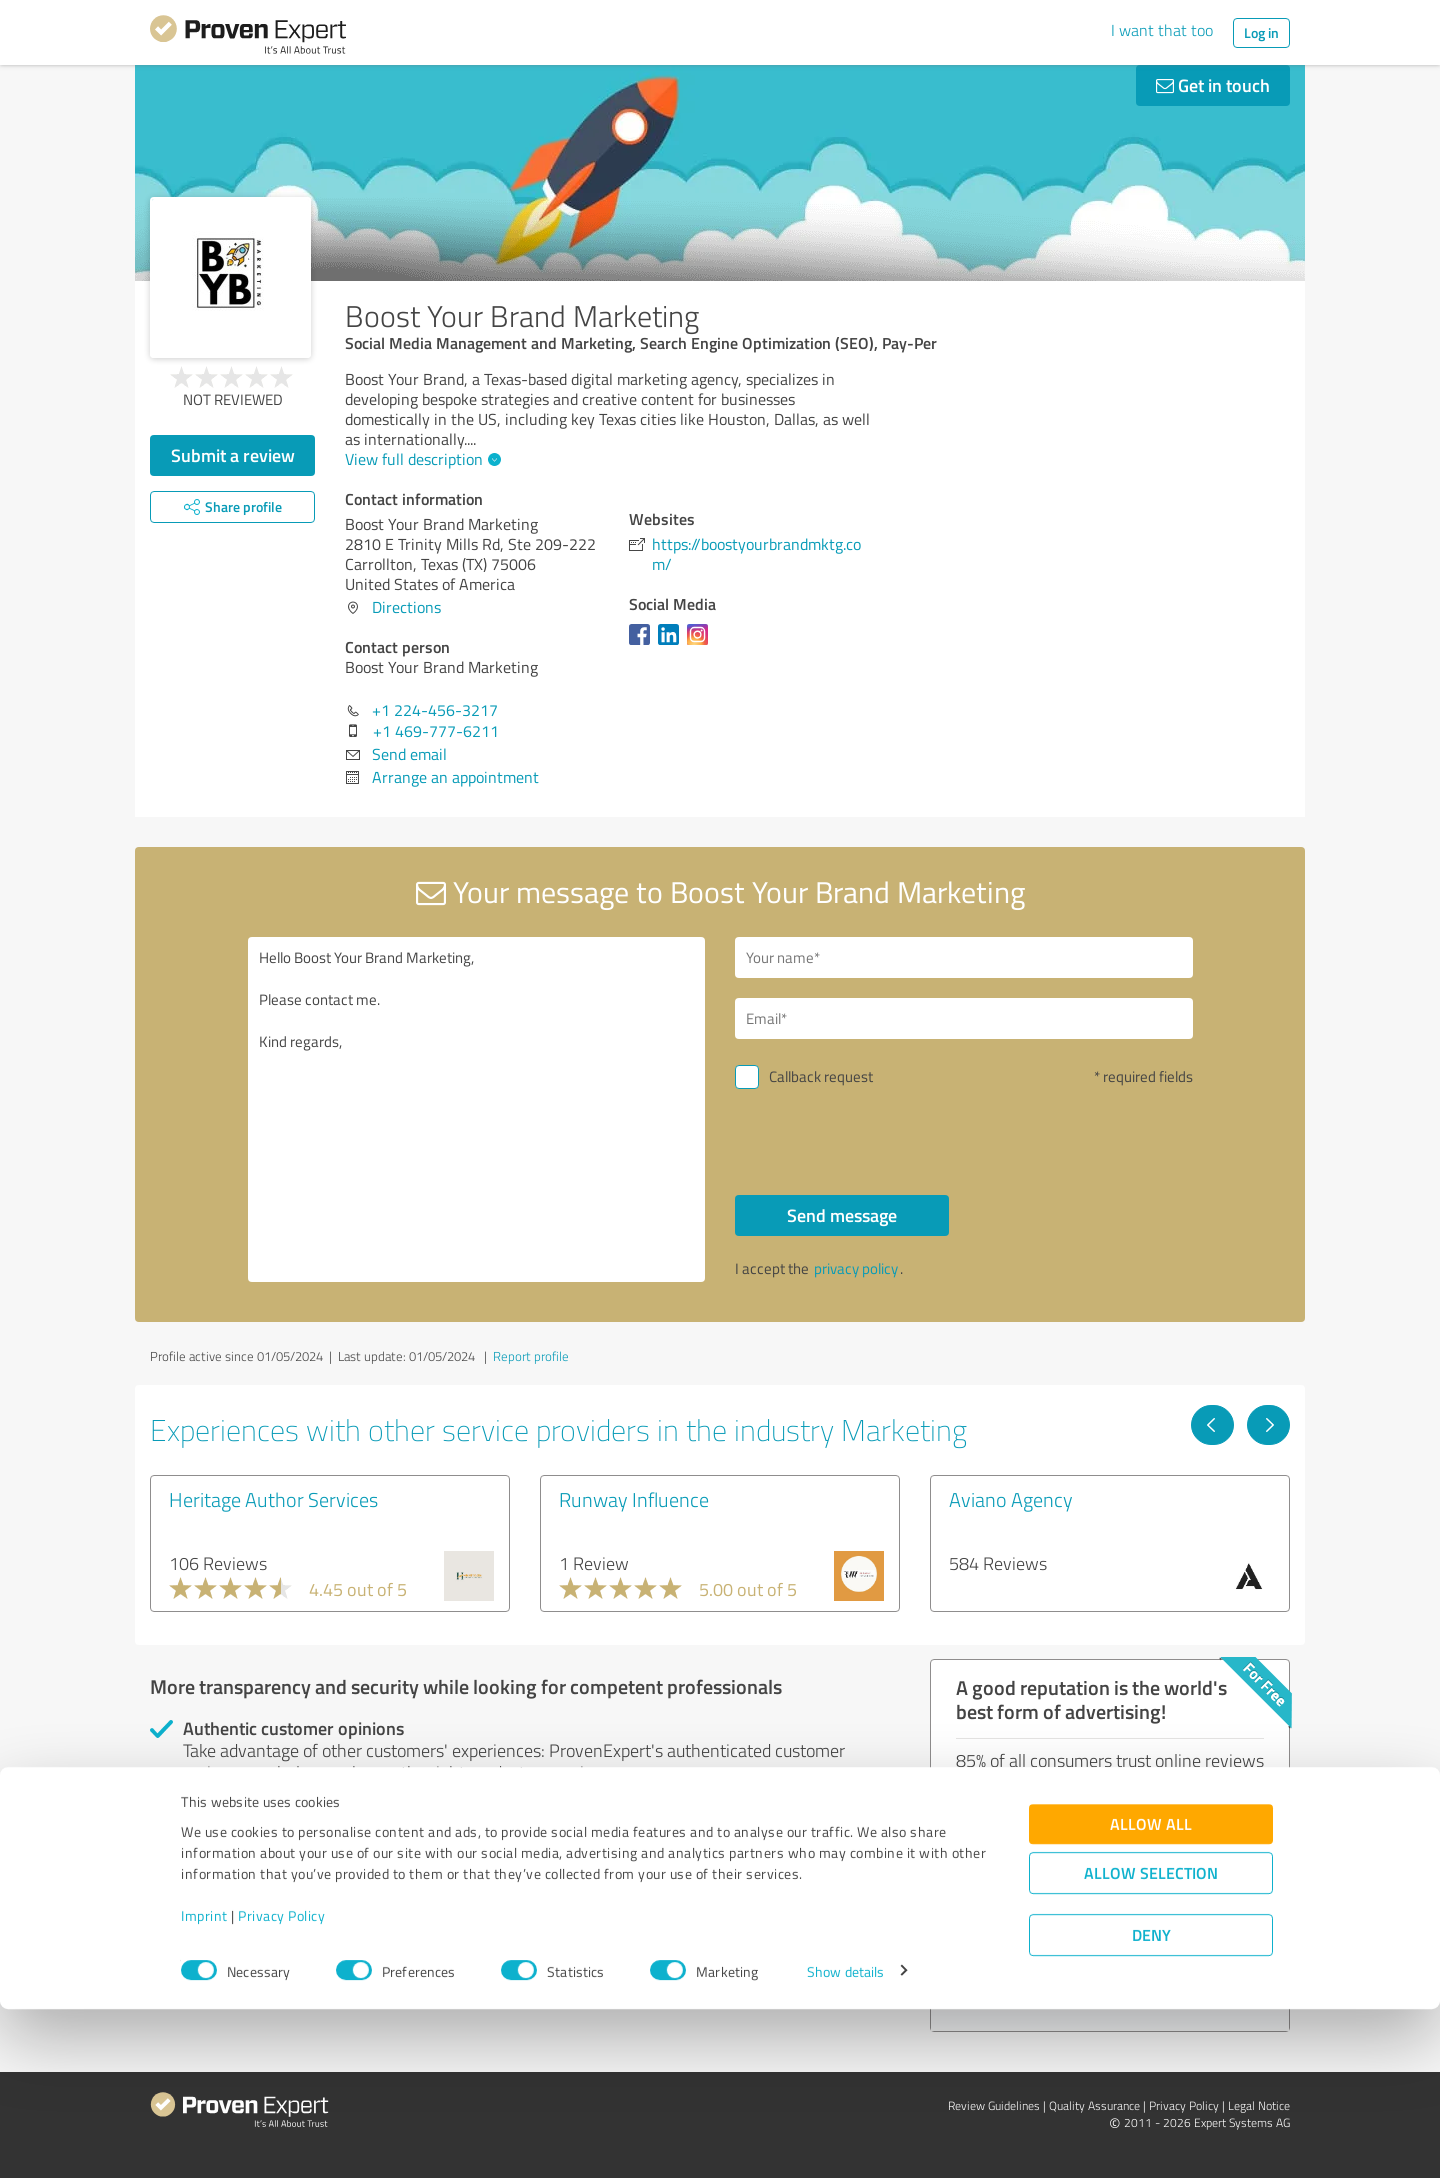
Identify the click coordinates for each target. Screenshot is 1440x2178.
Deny (1151, 2103)
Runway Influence (634, 1499)
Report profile (531, 1356)
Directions (406, 607)
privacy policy (856, 1268)
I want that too (1162, 30)
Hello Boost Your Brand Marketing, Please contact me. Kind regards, (477, 1109)
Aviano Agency (1011, 1499)
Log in (1261, 32)
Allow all (1151, 1992)
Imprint (204, 2084)
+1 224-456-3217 (435, 710)
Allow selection (1151, 2041)
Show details (845, 2140)
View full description (420, 459)
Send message (842, 1215)
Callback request (821, 1076)
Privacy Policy (281, 2084)
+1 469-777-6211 (436, 731)
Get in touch (1213, 85)
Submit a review (233, 455)
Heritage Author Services (273, 1499)
